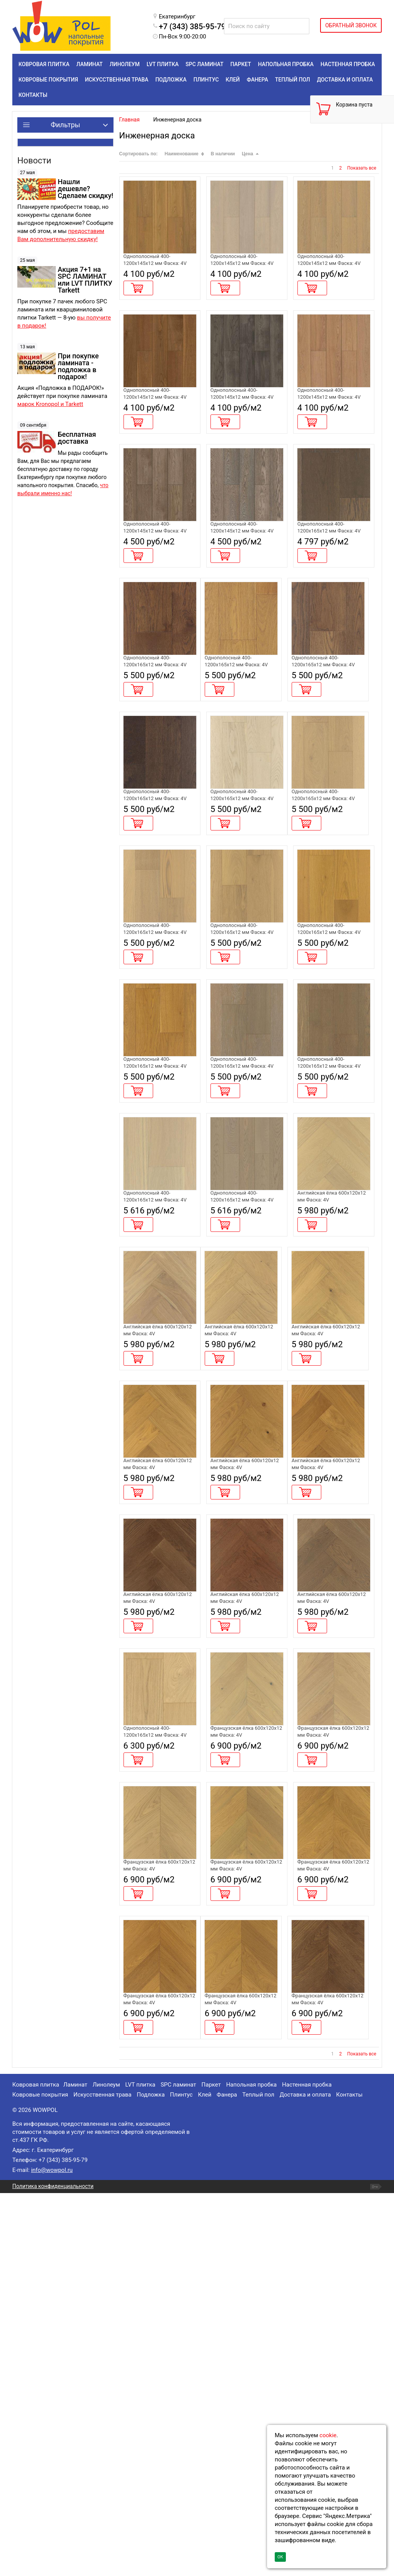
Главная (129, 119)
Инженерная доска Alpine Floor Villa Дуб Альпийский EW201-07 (243, 1396)
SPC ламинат (178, 2467)
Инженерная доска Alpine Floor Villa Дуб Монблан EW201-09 (240, 913)
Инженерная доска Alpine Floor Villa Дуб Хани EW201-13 (327, 1074)
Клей (204, 2477)
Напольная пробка (251, 2467)
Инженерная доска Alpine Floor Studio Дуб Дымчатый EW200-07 (242, 590)
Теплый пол (258, 2477)
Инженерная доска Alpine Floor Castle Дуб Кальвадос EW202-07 (329, 1718)
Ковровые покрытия (40, 2477)
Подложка (151, 2477)
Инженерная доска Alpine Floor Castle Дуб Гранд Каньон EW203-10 (332, 1879)
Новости (34, 160)
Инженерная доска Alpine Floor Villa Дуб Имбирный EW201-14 (154, 1235)
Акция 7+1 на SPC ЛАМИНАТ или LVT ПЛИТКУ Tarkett (85, 279)
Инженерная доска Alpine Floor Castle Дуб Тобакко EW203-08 (156, 1879)
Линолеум (106, 2467)
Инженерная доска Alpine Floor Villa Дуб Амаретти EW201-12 (240, 1074)
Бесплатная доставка (77, 437)
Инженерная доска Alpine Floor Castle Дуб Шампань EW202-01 (329, 1396)
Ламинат (75, 2467)
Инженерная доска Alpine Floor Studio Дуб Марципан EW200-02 (242, 268)
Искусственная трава (102, 2477)
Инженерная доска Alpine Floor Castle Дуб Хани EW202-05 (156, 1718)
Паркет (211, 2467)
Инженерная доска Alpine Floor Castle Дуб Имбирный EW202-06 (242, 1718)
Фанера (227, 2477)
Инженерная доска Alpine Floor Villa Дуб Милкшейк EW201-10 (328, 913)
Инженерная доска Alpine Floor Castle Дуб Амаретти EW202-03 (242, 1557)
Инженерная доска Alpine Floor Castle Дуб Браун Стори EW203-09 (243, 1879)
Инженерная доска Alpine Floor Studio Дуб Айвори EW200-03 (329, 268)
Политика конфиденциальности (52, 2569)
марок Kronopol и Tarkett (50, 404)
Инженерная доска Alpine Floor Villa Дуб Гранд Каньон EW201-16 (332, 1235)
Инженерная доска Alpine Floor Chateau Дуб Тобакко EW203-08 (332, 2363)
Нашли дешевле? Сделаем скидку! (85, 189)
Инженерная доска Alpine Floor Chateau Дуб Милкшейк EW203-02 (332, 2040)
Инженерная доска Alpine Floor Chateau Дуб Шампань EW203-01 (245, 2040)
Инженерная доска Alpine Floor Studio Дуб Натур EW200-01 (156, 268)
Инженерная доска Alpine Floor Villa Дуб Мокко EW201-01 (153, 751)
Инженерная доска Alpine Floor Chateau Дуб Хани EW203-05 (332, 2201)
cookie (327, 2435)
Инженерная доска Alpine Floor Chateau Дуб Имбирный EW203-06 (159, 2363)
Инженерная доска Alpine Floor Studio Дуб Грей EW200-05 (242, 429)
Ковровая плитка (35, 2467)
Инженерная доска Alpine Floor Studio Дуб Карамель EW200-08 (329, 429)
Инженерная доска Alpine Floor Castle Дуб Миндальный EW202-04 (331, 1557)
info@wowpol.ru (52, 2552)
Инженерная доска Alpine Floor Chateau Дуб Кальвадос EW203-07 (245, 2363)
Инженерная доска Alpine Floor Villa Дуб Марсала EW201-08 (153, 913)
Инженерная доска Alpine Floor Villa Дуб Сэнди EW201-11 (153, 1074)
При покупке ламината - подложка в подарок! (78, 366)
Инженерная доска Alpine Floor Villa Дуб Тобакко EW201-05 (327, 751)
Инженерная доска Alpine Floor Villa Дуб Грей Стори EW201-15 (241, 1235)
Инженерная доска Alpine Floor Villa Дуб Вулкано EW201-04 (327, 590)
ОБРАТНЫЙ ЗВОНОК (351, 25)
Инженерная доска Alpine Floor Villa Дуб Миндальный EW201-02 (158, 2040)
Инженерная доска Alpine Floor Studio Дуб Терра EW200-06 (156, 590)
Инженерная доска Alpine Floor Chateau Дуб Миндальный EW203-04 (245, 2201)
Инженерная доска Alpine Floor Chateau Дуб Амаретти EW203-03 (159, 2201)
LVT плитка (140, 2467)
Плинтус (181, 2477)
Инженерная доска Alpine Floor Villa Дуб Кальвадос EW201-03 (241, 751)
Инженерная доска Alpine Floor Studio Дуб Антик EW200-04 (156, 429)
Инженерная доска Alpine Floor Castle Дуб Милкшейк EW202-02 (156, 1557)
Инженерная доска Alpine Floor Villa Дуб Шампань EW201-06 (153, 1396)
